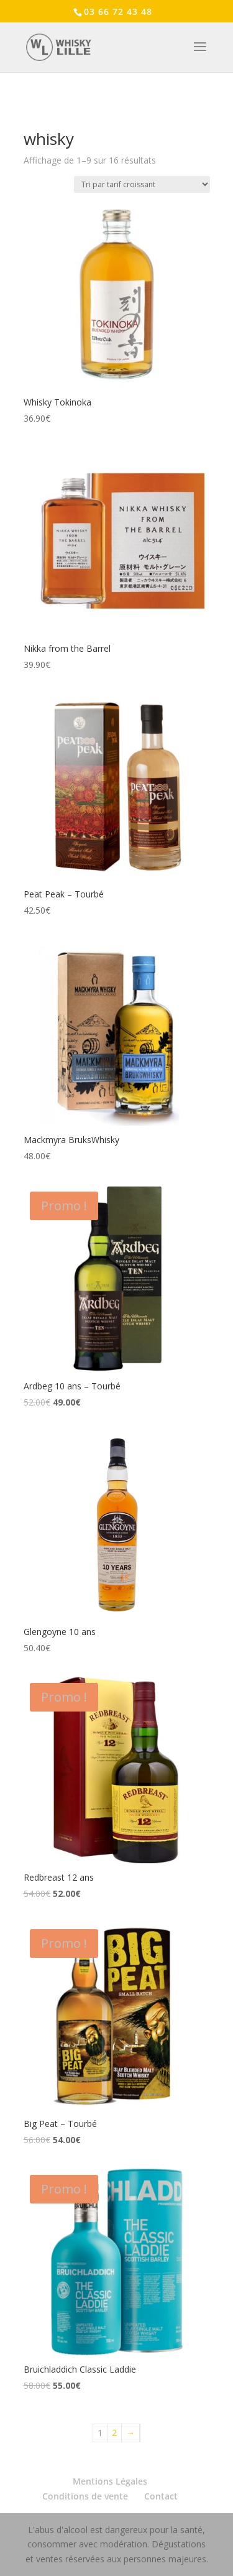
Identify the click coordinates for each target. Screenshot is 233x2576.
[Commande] (142, 184)
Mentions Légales (110, 2481)
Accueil (37, 114)
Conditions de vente (85, 2496)
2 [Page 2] (114, 2433)
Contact (161, 2496)
